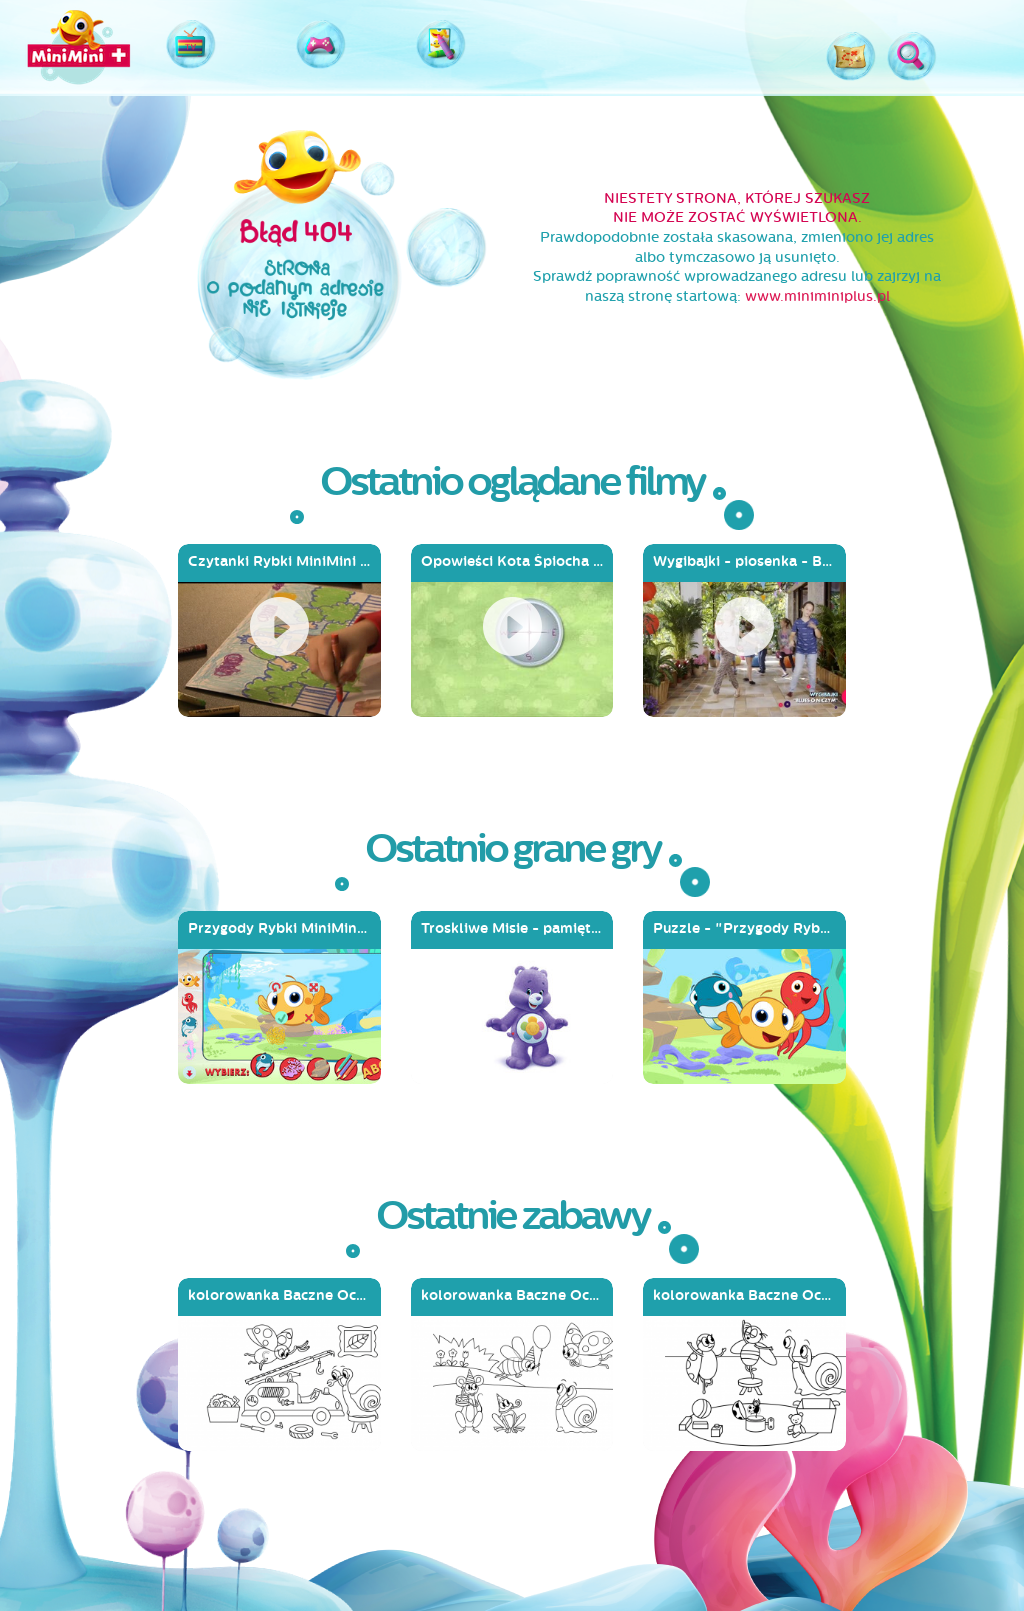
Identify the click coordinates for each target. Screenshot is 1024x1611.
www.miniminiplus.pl (817, 296)
